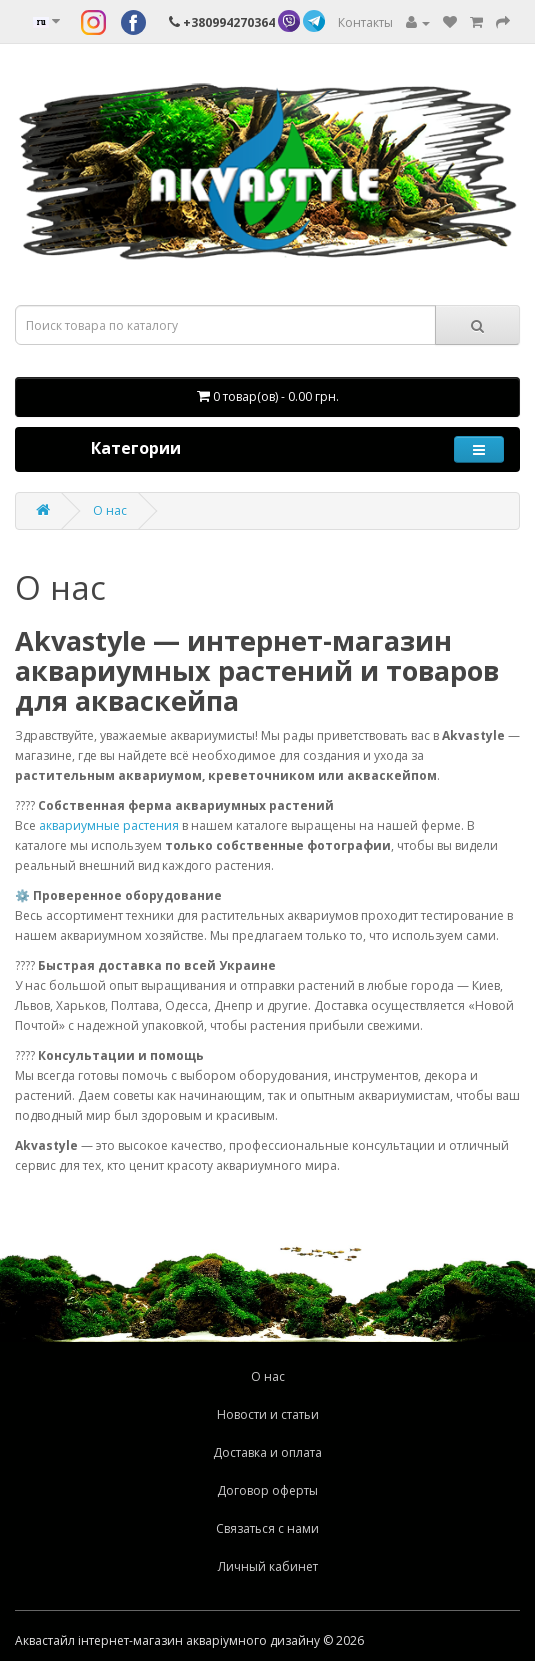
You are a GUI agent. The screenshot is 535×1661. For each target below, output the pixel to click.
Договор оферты (267, 1490)
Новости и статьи (268, 1414)
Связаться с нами (267, 1528)
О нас (110, 510)
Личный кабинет (268, 1566)
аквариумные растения (109, 825)
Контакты (365, 22)
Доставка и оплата (267, 1452)
